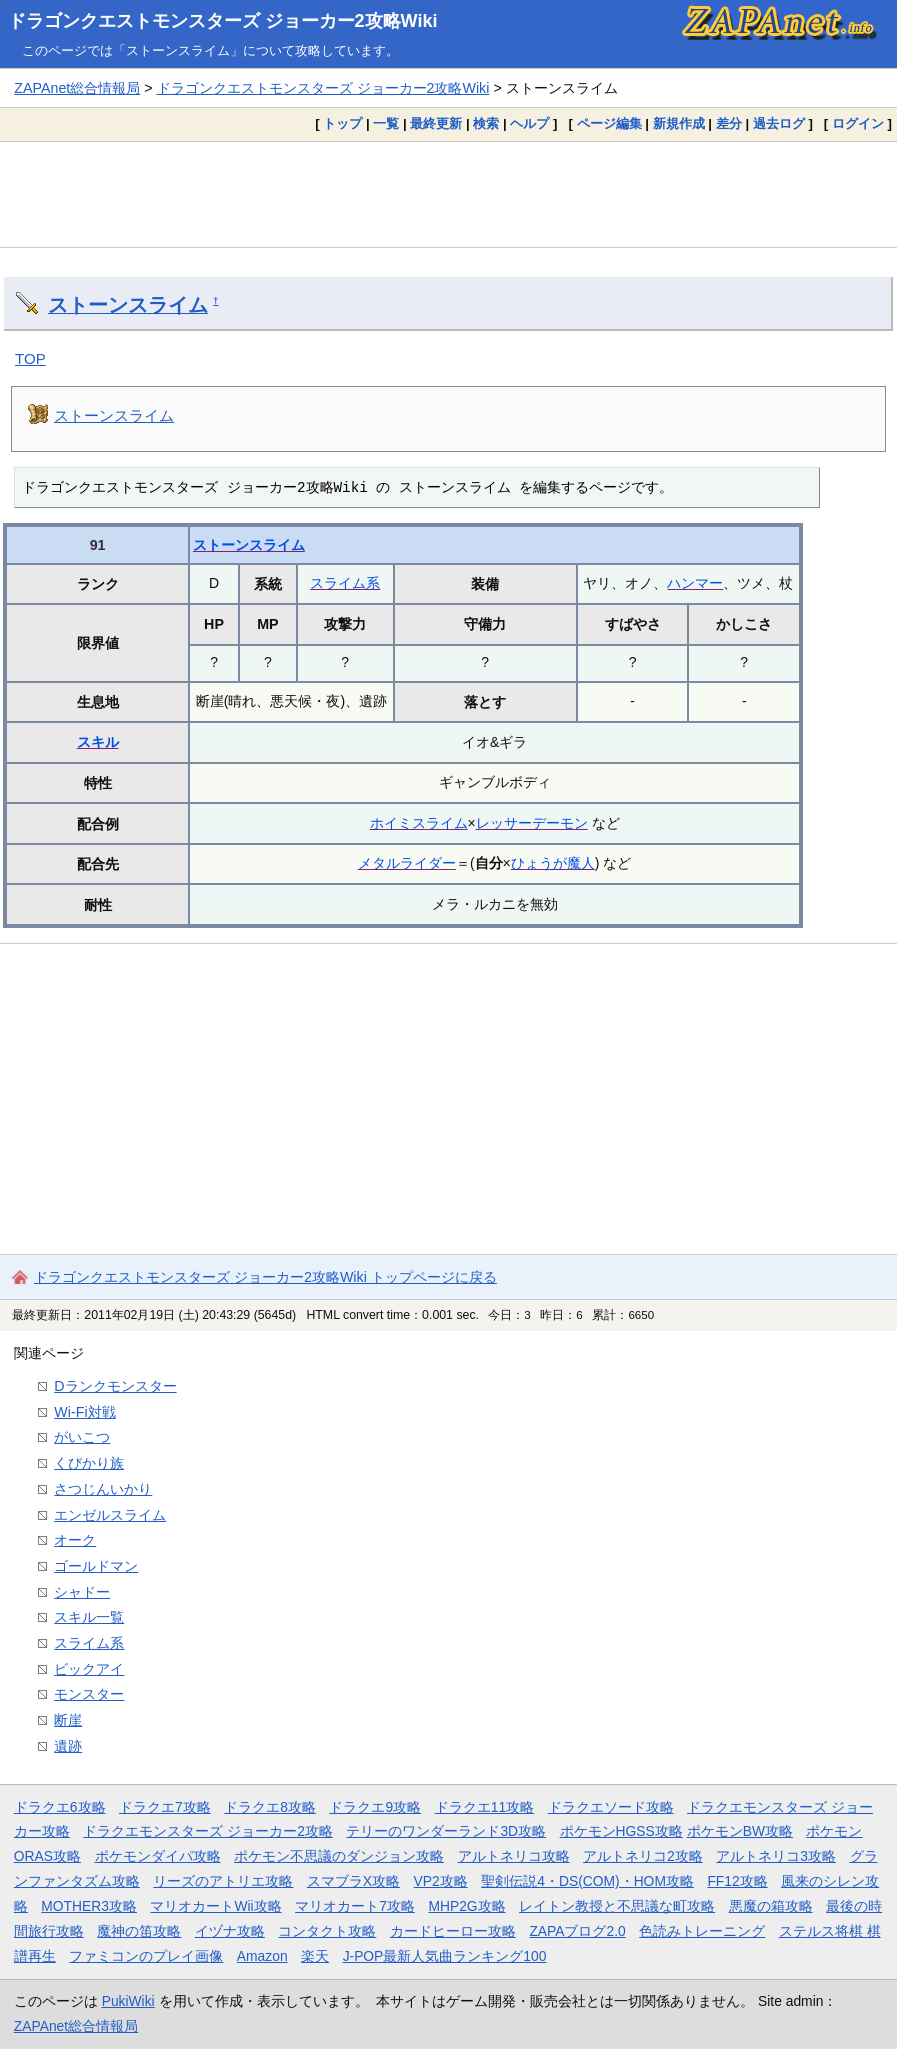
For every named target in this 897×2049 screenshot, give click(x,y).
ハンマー (695, 583)
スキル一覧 (89, 1617)
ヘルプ (529, 123)
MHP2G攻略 (466, 1906)
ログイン (858, 123)
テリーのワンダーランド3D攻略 (446, 1831)
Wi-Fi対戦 (84, 1412)
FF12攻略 (737, 1881)
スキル (98, 742)
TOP (30, 358)
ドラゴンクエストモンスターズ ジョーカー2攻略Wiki (223, 21)
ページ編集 (609, 123)
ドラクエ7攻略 (165, 1807)
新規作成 (679, 123)
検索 (486, 123)
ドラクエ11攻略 (484, 1807)
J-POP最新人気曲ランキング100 (445, 1956)
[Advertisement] (448, 194)
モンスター (89, 1694)
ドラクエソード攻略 (611, 1807)
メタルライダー (407, 863)
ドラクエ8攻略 (270, 1807)
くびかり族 (89, 1463)
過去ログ (779, 123)
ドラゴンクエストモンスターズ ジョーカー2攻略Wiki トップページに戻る (265, 1277)
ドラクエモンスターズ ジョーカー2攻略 (208, 1831)
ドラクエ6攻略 (60, 1807)
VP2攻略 (441, 1881)
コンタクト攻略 (327, 1931)
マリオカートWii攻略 (215, 1906)
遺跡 (68, 1746)
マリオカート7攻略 (355, 1906)
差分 (729, 123)
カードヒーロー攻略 (453, 1931)
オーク (75, 1540)
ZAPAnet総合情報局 (77, 88)
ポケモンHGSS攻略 (621, 1831)
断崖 (68, 1720)
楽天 (315, 1956)
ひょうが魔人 (553, 863)
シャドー (82, 1592)
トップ (342, 123)
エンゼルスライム (110, 1515)
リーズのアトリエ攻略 (223, 1881)
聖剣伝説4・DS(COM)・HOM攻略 (587, 1881)
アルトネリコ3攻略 (776, 1856)
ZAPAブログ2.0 (577, 1931)
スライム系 (345, 583)
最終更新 (436, 123)
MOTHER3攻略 (89, 1906)
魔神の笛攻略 (139, 1931)
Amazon (262, 1956)
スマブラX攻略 (353, 1881)
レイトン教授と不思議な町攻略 (617, 1906)
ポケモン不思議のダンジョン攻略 (339, 1856)
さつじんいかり (103, 1489)
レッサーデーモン (532, 823)
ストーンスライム (128, 305)
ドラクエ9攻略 (375, 1807)
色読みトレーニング (702, 1931)
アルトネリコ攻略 (514, 1856)
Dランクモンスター (115, 1386)
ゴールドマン (96, 1566)
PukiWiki (128, 2001)
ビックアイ (89, 1669)
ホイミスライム (419, 823)
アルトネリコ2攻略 (643, 1856)
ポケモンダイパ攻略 (158, 1856)
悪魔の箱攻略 (771, 1906)
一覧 (386, 123)
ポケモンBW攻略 (740, 1831)
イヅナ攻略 (230, 1931)
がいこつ (82, 1437)
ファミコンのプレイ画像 (146, 1956)
